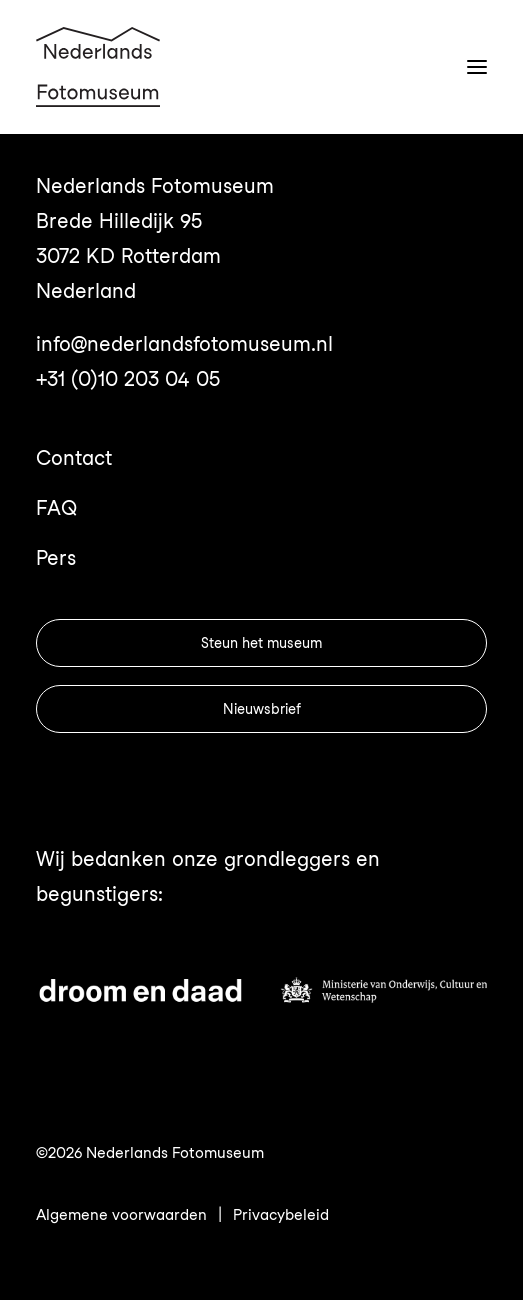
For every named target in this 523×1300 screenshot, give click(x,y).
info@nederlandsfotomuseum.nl (184, 344)
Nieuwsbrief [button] (262, 709)
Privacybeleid (281, 1215)
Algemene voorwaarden (121, 1215)
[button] (477, 67)
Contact (74, 458)
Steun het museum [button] (261, 643)
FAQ (56, 508)
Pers (56, 558)
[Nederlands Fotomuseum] (98, 67)
